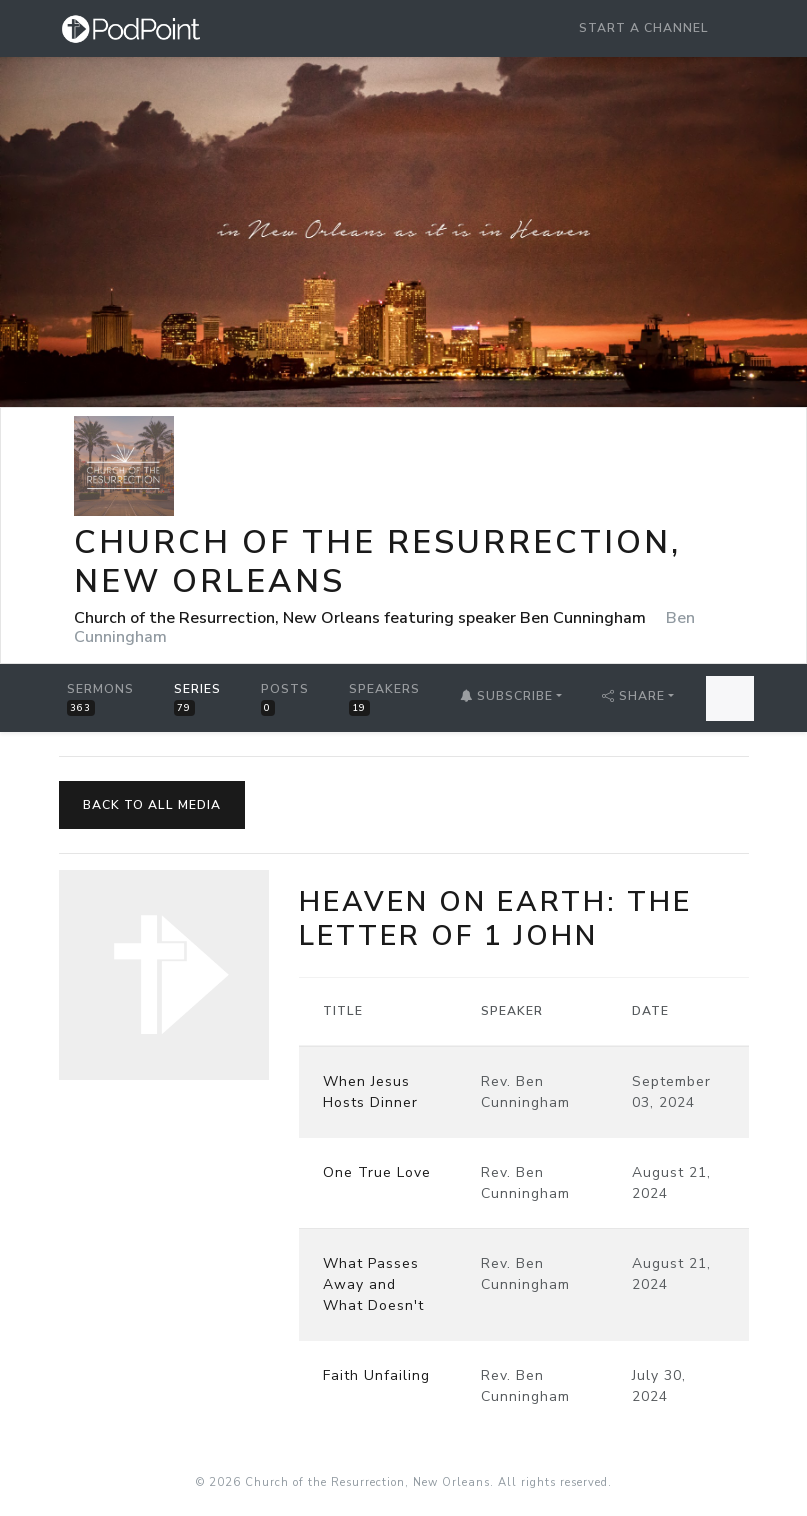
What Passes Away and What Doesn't (373, 1284)
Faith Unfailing (376, 1375)
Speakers (384, 698)
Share (633, 696)
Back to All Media (152, 805)
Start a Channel (644, 28)
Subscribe (506, 696)
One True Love (377, 1172)
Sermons (100, 698)
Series (197, 698)
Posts (285, 698)
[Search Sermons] (730, 698)
